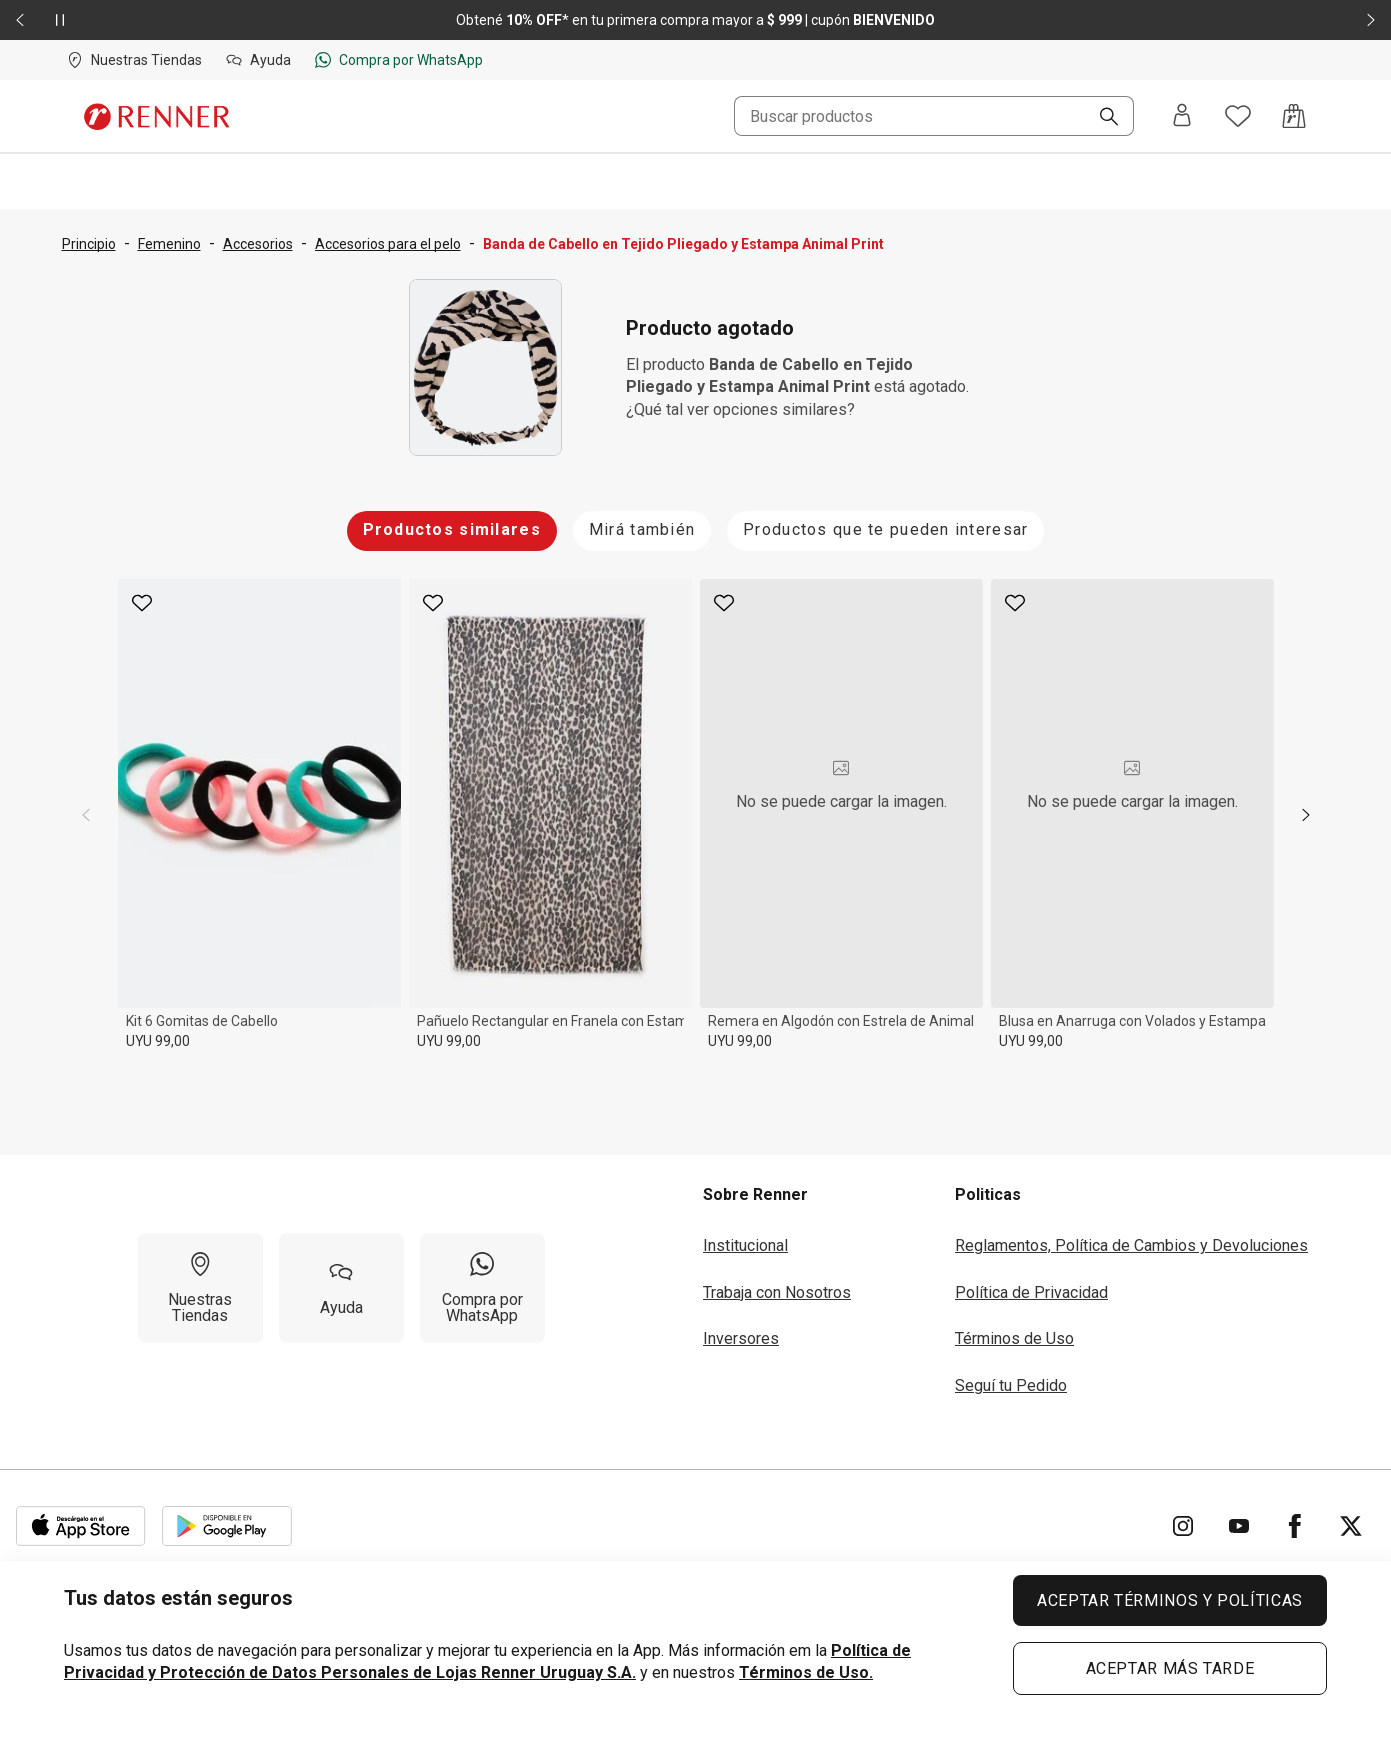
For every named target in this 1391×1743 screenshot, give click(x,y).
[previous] (86, 815)
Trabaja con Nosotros (777, 1292)
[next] (1306, 815)
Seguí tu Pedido (1011, 1385)
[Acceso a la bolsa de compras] (1294, 116)
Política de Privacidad (1031, 1292)
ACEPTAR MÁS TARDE (1170, 1668)
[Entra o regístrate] (1182, 116)
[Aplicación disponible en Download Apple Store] (81, 1526)
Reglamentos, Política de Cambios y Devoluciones (1131, 1245)
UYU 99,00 (158, 1041)
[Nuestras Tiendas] (200, 1288)
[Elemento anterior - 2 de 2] (20, 20)
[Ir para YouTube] (1239, 1526)
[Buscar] (1101, 118)
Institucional (745, 1245)
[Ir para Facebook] (1295, 1526)
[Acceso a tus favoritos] (1238, 116)
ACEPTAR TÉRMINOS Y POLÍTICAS (1170, 1600)
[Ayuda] (341, 1288)
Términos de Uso (1014, 1338)
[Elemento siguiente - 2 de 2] (1371, 20)
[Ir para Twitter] (1351, 1526)
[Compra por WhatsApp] (482, 1288)
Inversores (741, 1338)
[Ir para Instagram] (1183, 1526)
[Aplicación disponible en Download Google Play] (227, 1526)
